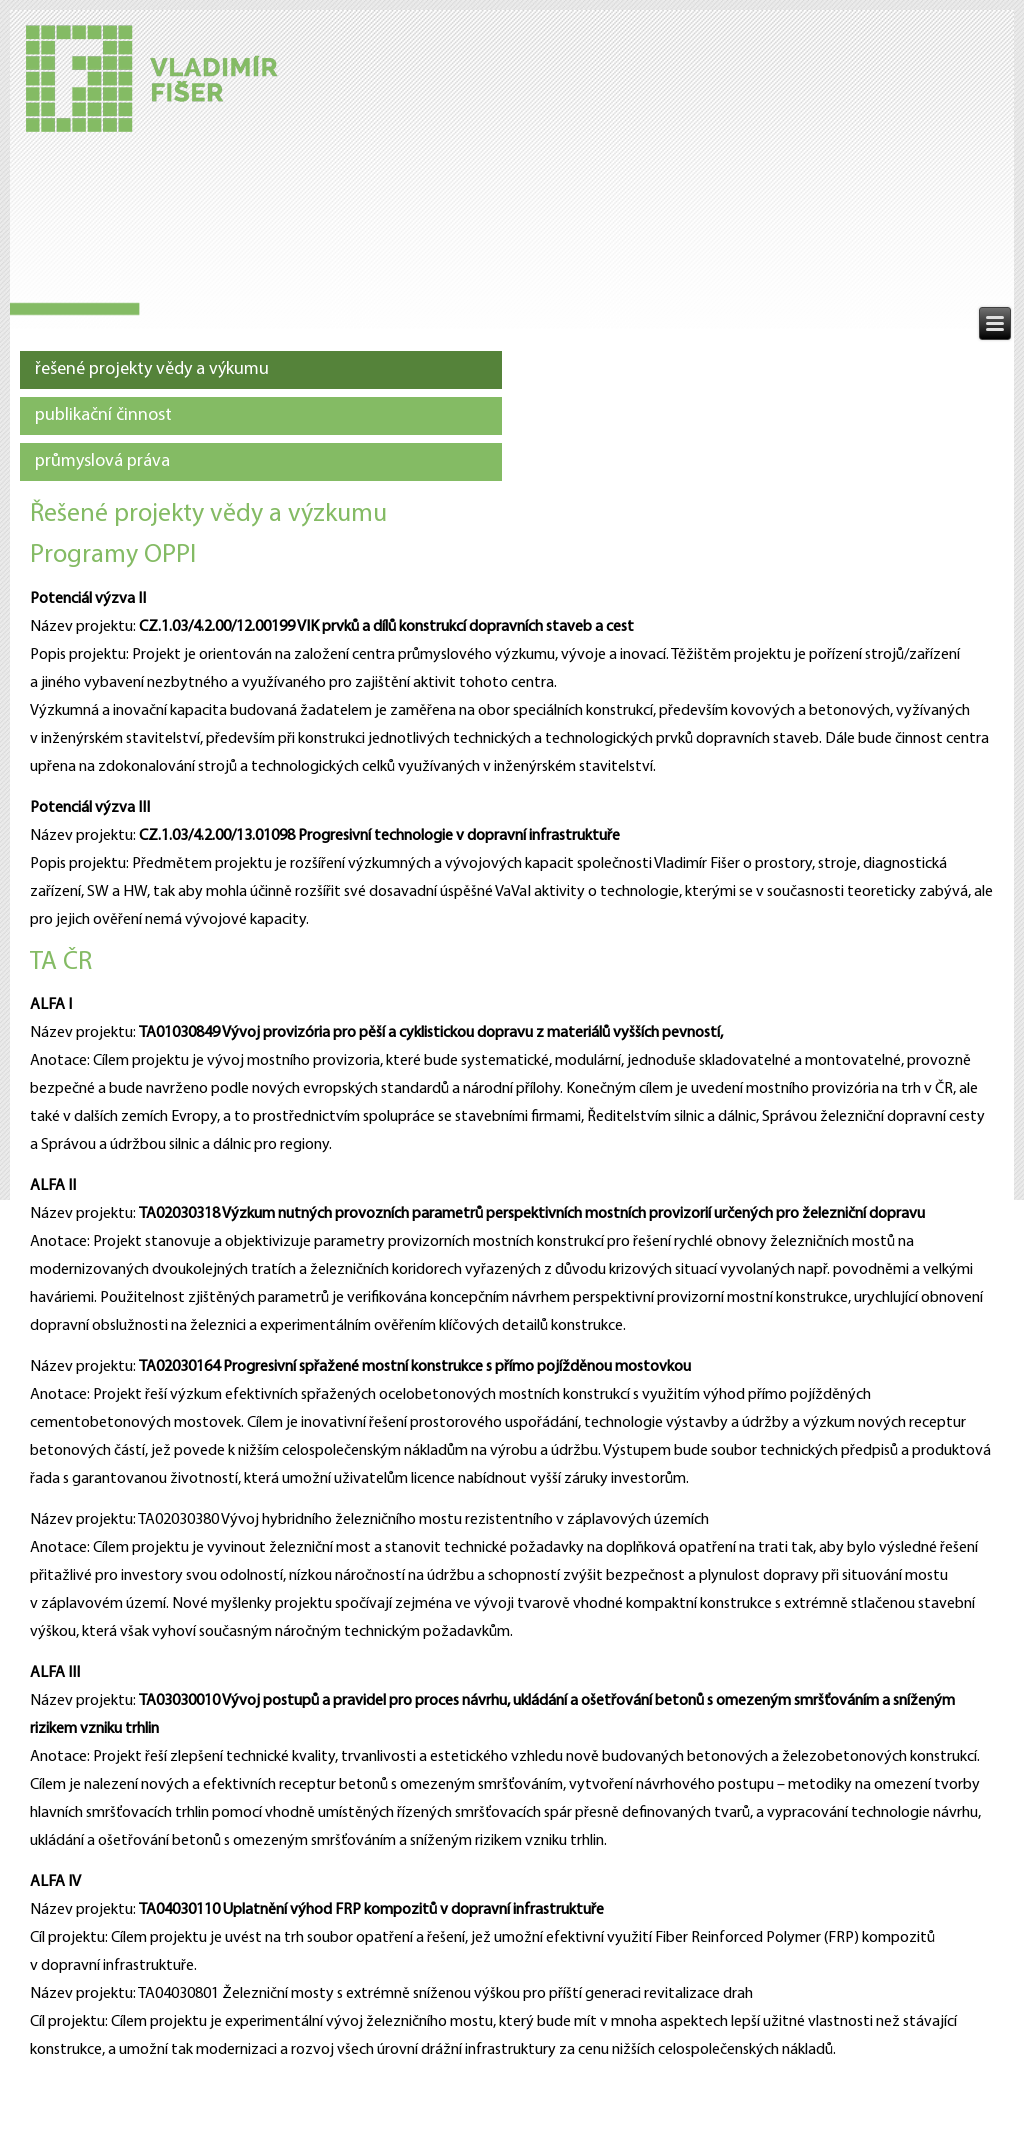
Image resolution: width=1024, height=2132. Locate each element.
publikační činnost (103, 415)
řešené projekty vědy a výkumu (152, 369)
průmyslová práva (102, 461)
